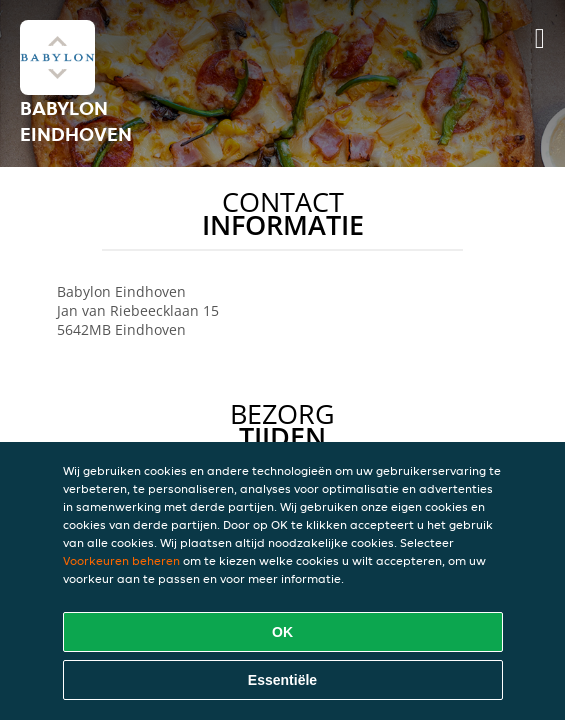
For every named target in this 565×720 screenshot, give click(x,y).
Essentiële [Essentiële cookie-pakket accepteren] (282, 680)
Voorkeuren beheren (121, 560)
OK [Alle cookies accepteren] (282, 632)
